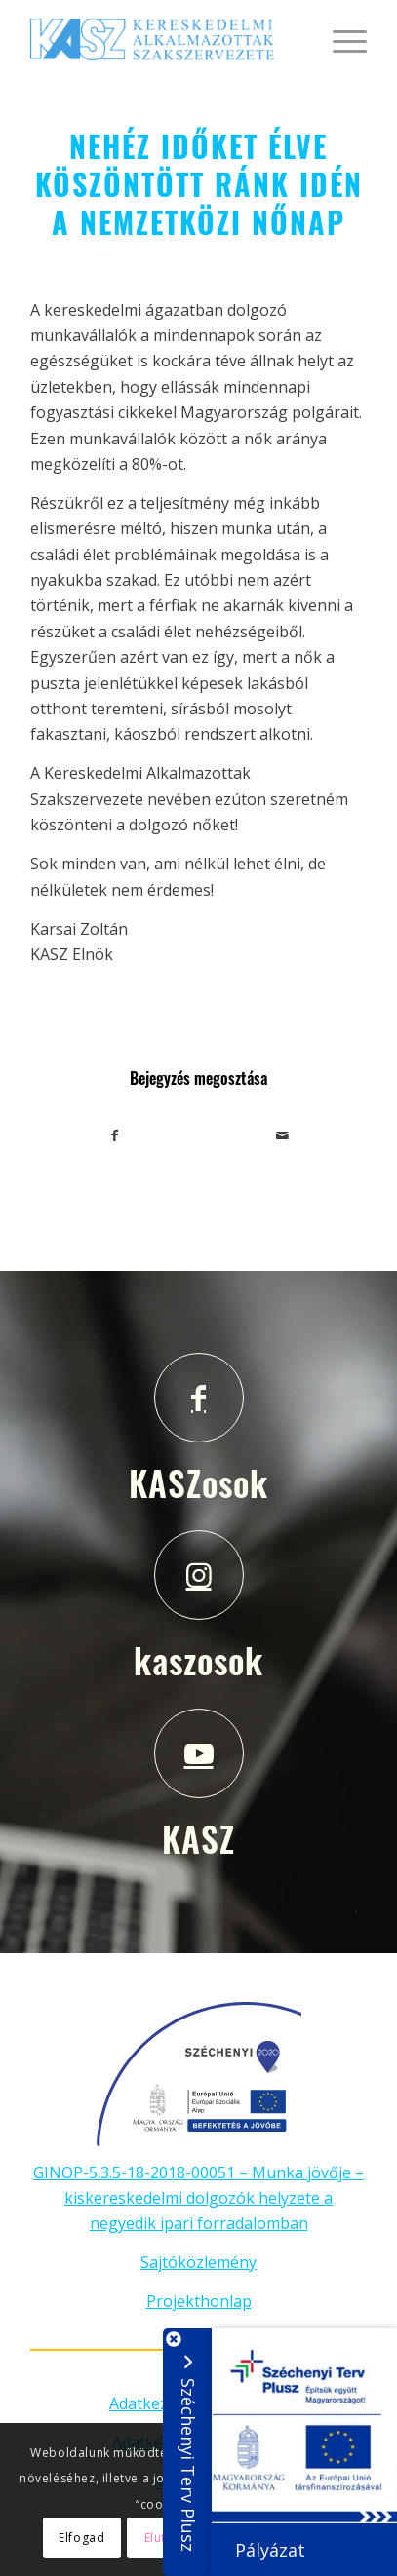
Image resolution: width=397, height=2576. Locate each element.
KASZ (198, 1838)
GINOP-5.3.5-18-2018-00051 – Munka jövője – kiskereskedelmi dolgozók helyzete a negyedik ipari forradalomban (198, 2198)
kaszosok (198, 1659)
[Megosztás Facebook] (115, 1135)
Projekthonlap (199, 2301)
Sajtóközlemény (198, 2262)
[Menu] (340, 39)
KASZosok (198, 1482)
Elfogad (81, 2537)
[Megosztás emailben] (283, 1135)
